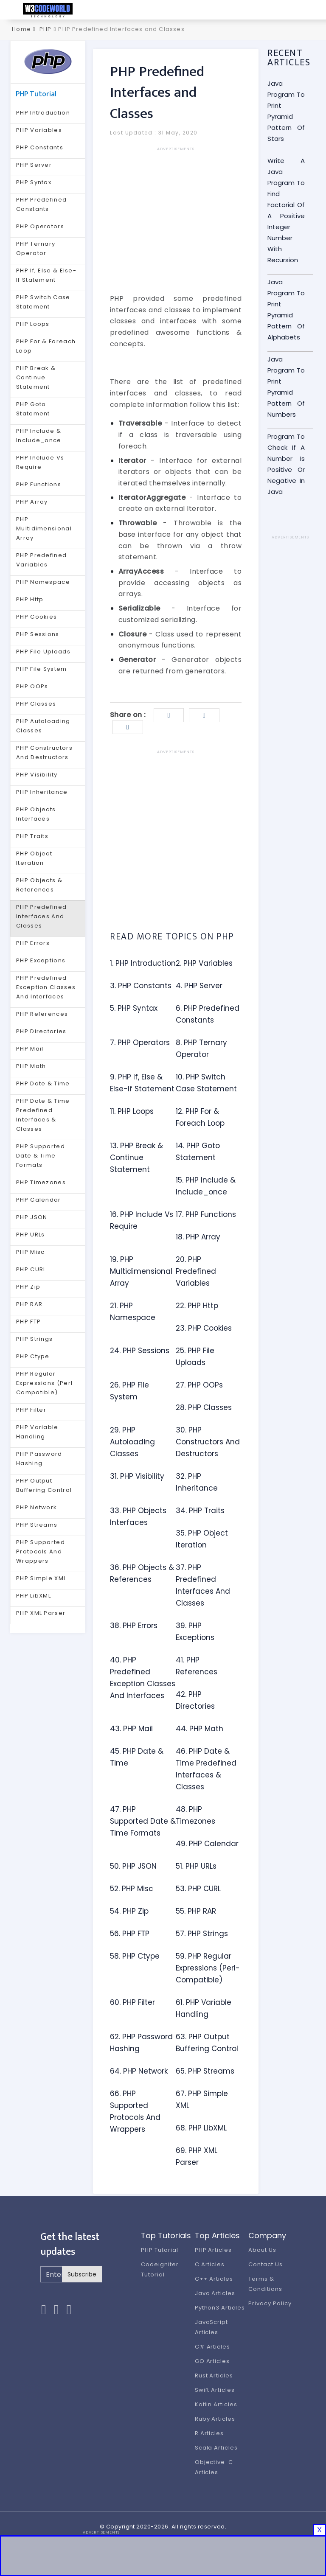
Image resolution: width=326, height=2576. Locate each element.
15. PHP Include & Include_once (206, 1186)
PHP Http (29, 599)
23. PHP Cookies (204, 1328)
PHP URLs (30, 1235)
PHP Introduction (43, 113)
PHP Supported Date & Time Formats (40, 1155)
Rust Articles (214, 2375)
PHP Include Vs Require (40, 462)
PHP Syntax (33, 182)
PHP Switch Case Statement (43, 302)
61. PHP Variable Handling (203, 2008)
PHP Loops (33, 324)
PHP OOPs (32, 686)
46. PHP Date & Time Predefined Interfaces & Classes (206, 1769)
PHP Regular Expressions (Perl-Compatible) (46, 1383)
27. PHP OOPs (199, 1385)
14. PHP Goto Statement (198, 1152)
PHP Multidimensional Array (44, 528)
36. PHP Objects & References (142, 1573)
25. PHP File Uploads (195, 1356)
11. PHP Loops (132, 1111)
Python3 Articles (220, 2308)
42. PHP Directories (195, 1700)
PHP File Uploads (43, 652)
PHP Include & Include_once (39, 435)
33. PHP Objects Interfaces (138, 1516)
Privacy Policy (269, 2303)
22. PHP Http (197, 1306)
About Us (262, 2250)
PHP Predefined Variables (41, 560)
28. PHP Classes (204, 1407)
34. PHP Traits (200, 1510)
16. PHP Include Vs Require (141, 1220)
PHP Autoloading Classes (43, 725)
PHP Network (36, 1507)
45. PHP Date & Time (136, 1757)
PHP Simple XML (41, 1578)
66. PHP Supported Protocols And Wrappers (135, 2111)
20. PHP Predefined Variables (196, 1271)
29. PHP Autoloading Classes (132, 1442)
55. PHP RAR (196, 1911)
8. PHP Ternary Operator (201, 1048)
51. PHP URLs (196, 1866)
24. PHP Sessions (139, 1350)
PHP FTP (28, 1321)
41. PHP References (196, 1666)
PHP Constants (39, 147)
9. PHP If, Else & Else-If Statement (142, 1083)
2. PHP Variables (204, 963)
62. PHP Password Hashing (141, 2043)
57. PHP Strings (202, 1933)
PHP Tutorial (159, 2250)
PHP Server (34, 165)
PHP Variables (39, 130)
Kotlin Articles (216, 2404)
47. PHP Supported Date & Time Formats (143, 1821)
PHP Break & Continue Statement (36, 377)
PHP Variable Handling (37, 1432)
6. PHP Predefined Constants (207, 1014)
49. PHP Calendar (207, 1844)
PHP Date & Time (43, 1083)
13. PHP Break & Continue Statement (136, 1157)
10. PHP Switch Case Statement (206, 1083)
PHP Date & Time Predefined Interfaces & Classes (43, 1115)
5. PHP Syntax (133, 1008)
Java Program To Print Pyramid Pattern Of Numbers (286, 387)
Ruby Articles (215, 2419)
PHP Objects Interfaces (36, 814)
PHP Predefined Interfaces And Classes (41, 916)
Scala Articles (216, 2448)
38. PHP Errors (133, 1625)
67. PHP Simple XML (202, 2099)
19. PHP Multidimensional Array (141, 1271)
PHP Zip (28, 1287)
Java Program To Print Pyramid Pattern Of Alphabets (286, 310)
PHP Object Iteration (34, 858)
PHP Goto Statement (33, 409)
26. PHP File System (129, 1391)
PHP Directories (41, 1031)
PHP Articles (213, 2250)
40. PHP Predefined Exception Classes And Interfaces (142, 1678)
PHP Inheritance (42, 792)
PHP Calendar (38, 1200)
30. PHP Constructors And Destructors (208, 1442)
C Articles (210, 2264)
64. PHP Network (139, 2071)
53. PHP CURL (198, 1889)
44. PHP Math (199, 1729)
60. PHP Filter (132, 2002)
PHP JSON (31, 1217)
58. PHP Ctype (135, 1956)
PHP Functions (38, 484)
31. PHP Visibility (137, 1476)
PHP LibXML (33, 1596)
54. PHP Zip (129, 1911)
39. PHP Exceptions (195, 1631)
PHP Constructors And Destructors (44, 752)
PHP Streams (36, 1525)
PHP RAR (29, 1304)
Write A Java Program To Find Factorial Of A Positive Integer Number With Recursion (286, 210)
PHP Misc (30, 1252)
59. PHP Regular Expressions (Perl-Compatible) (208, 1968)
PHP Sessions (37, 634)
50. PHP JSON (133, 1866)
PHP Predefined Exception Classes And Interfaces (46, 987)
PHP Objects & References (39, 885)
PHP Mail (29, 1049)
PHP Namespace (43, 582)
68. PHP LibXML (201, 2128)
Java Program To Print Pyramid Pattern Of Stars (286, 111)
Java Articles (215, 2293)
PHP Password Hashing (39, 1458)
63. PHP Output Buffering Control (207, 2043)
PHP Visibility (36, 775)
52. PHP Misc (131, 1889)
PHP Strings (34, 1339)
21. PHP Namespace (132, 1312)
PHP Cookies (36, 617)
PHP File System (41, 669)
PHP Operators (40, 226)
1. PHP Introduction (143, 963)
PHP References (42, 1014)
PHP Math (31, 1066)
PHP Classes (36, 704)
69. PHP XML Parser (196, 2156)
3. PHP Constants (140, 986)
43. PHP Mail (131, 1729)
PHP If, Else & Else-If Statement (46, 275)
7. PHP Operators (140, 1042)
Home (20, 29)
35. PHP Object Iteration (202, 1539)
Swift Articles (215, 2390)
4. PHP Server (199, 986)
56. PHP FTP (129, 1933)
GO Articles (212, 2361)
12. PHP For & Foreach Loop (200, 1117)
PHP (45, 29)
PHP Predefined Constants (41, 204)
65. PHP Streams (205, 2071)
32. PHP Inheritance (197, 1482)
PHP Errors (33, 943)
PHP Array (32, 502)
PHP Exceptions (40, 960)
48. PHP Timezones (195, 1815)
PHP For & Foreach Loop (46, 346)
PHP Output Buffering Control (44, 1485)
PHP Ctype (33, 1356)
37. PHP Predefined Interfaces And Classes (203, 1585)
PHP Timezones (41, 1182)
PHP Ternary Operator (35, 248)
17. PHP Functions (206, 1214)
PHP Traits (32, 836)
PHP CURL (31, 1269)
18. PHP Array (198, 1237)
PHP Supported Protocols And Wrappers (40, 1551)
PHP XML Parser (40, 1613)
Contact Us (265, 2264)
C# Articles (212, 2347)
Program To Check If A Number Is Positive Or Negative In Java (286, 464)
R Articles (209, 2433)
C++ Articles (214, 2279)
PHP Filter (31, 1410)
